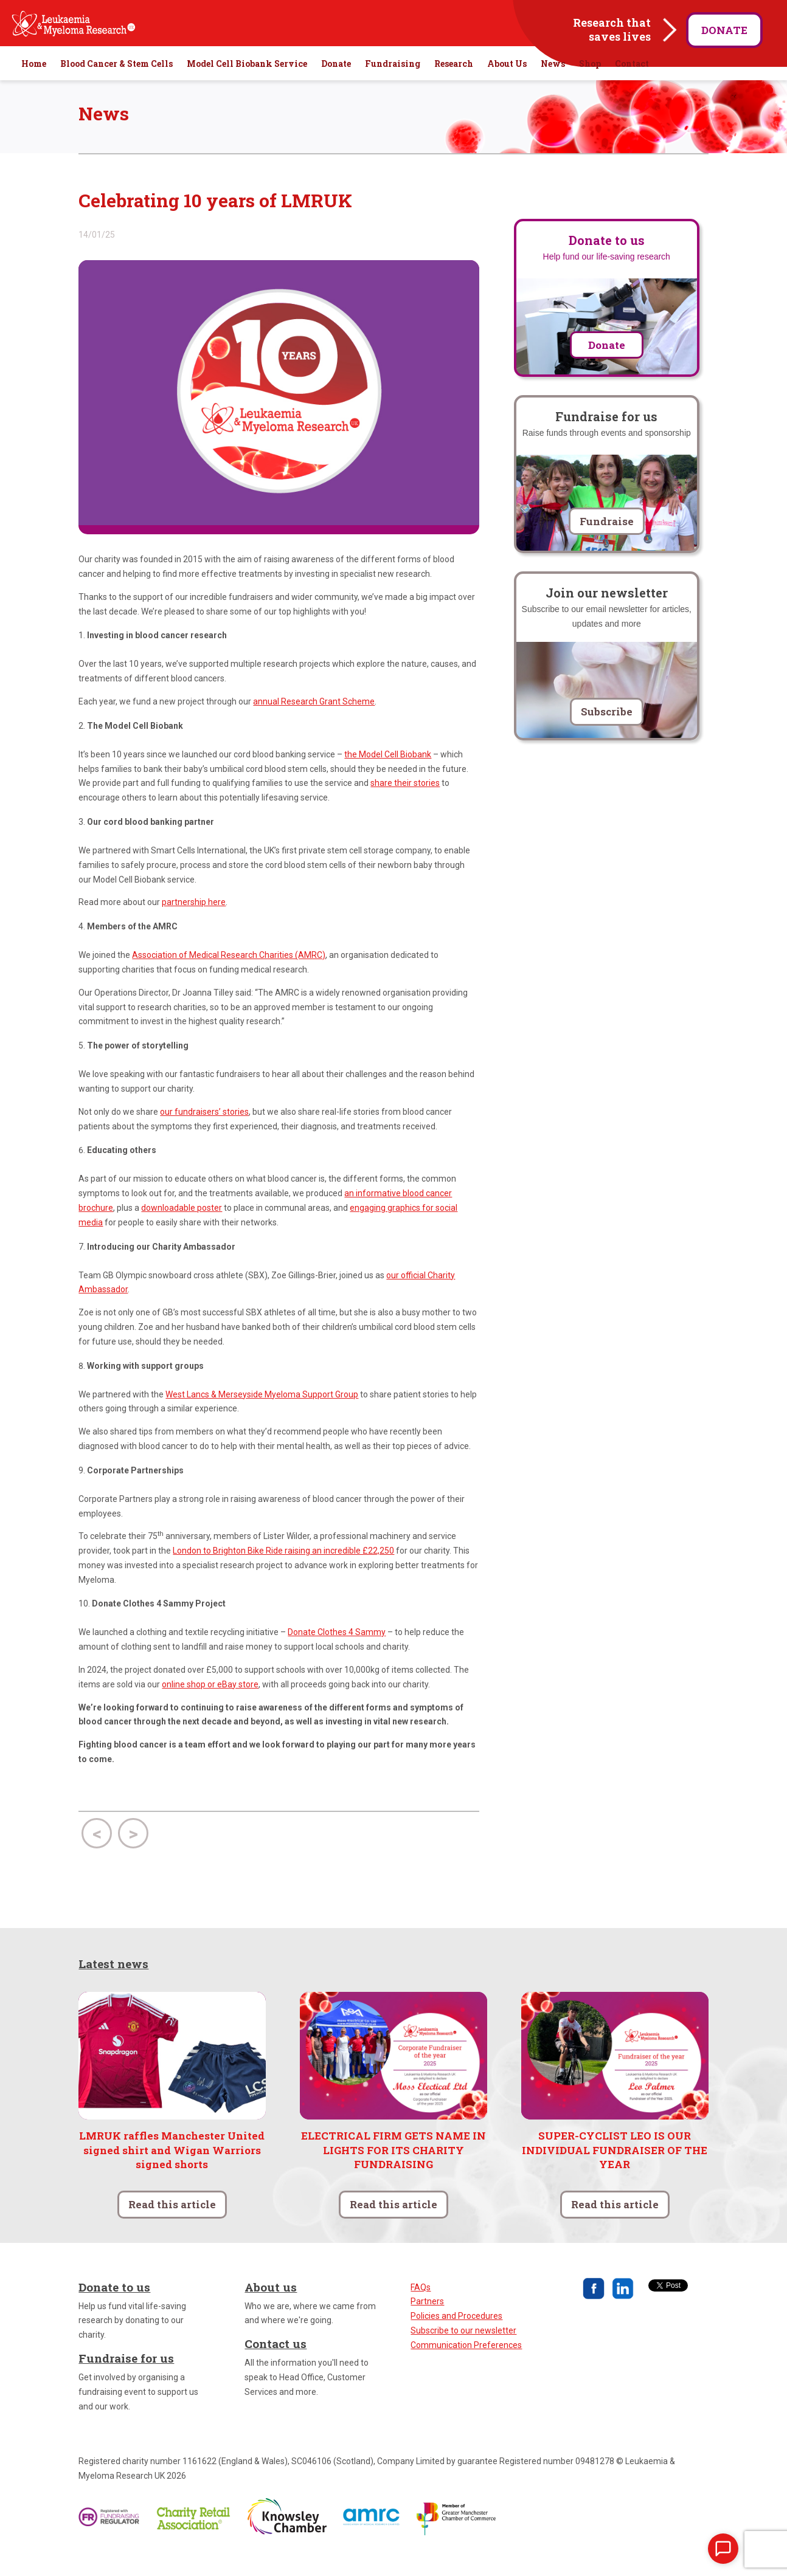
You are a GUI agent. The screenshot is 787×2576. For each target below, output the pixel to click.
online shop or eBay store (210, 1705)
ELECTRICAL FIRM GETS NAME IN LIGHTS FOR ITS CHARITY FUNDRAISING (393, 2171)
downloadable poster (181, 1229)
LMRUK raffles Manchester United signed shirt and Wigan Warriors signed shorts (172, 2171)
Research (453, 85)
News (553, 85)
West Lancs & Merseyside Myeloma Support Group (261, 1416)
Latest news (113, 1984)
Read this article (172, 2226)
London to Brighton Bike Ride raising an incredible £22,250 (283, 1572)
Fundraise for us (126, 2380)
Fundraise (607, 542)
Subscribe (607, 733)
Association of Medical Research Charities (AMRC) (228, 977)
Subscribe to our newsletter (463, 2352)
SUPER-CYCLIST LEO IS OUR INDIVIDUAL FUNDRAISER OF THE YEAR (614, 2171)
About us (270, 2308)
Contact (632, 85)
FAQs (421, 2308)
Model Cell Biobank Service (247, 85)
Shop (590, 85)
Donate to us (114, 2308)
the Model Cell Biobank (387, 775)
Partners (427, 2323)
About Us (507, 85)
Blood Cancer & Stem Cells (116, 85)
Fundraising (392, 85)
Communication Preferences (466, 2366)
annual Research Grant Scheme (314, 723)
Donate (724, 30)
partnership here (194, 924)
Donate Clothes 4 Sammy (337, 1654)
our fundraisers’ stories (204, 1133)
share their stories (405, 805)
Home (33, 85)
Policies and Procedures (456, 2338)
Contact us (275, 2365)
